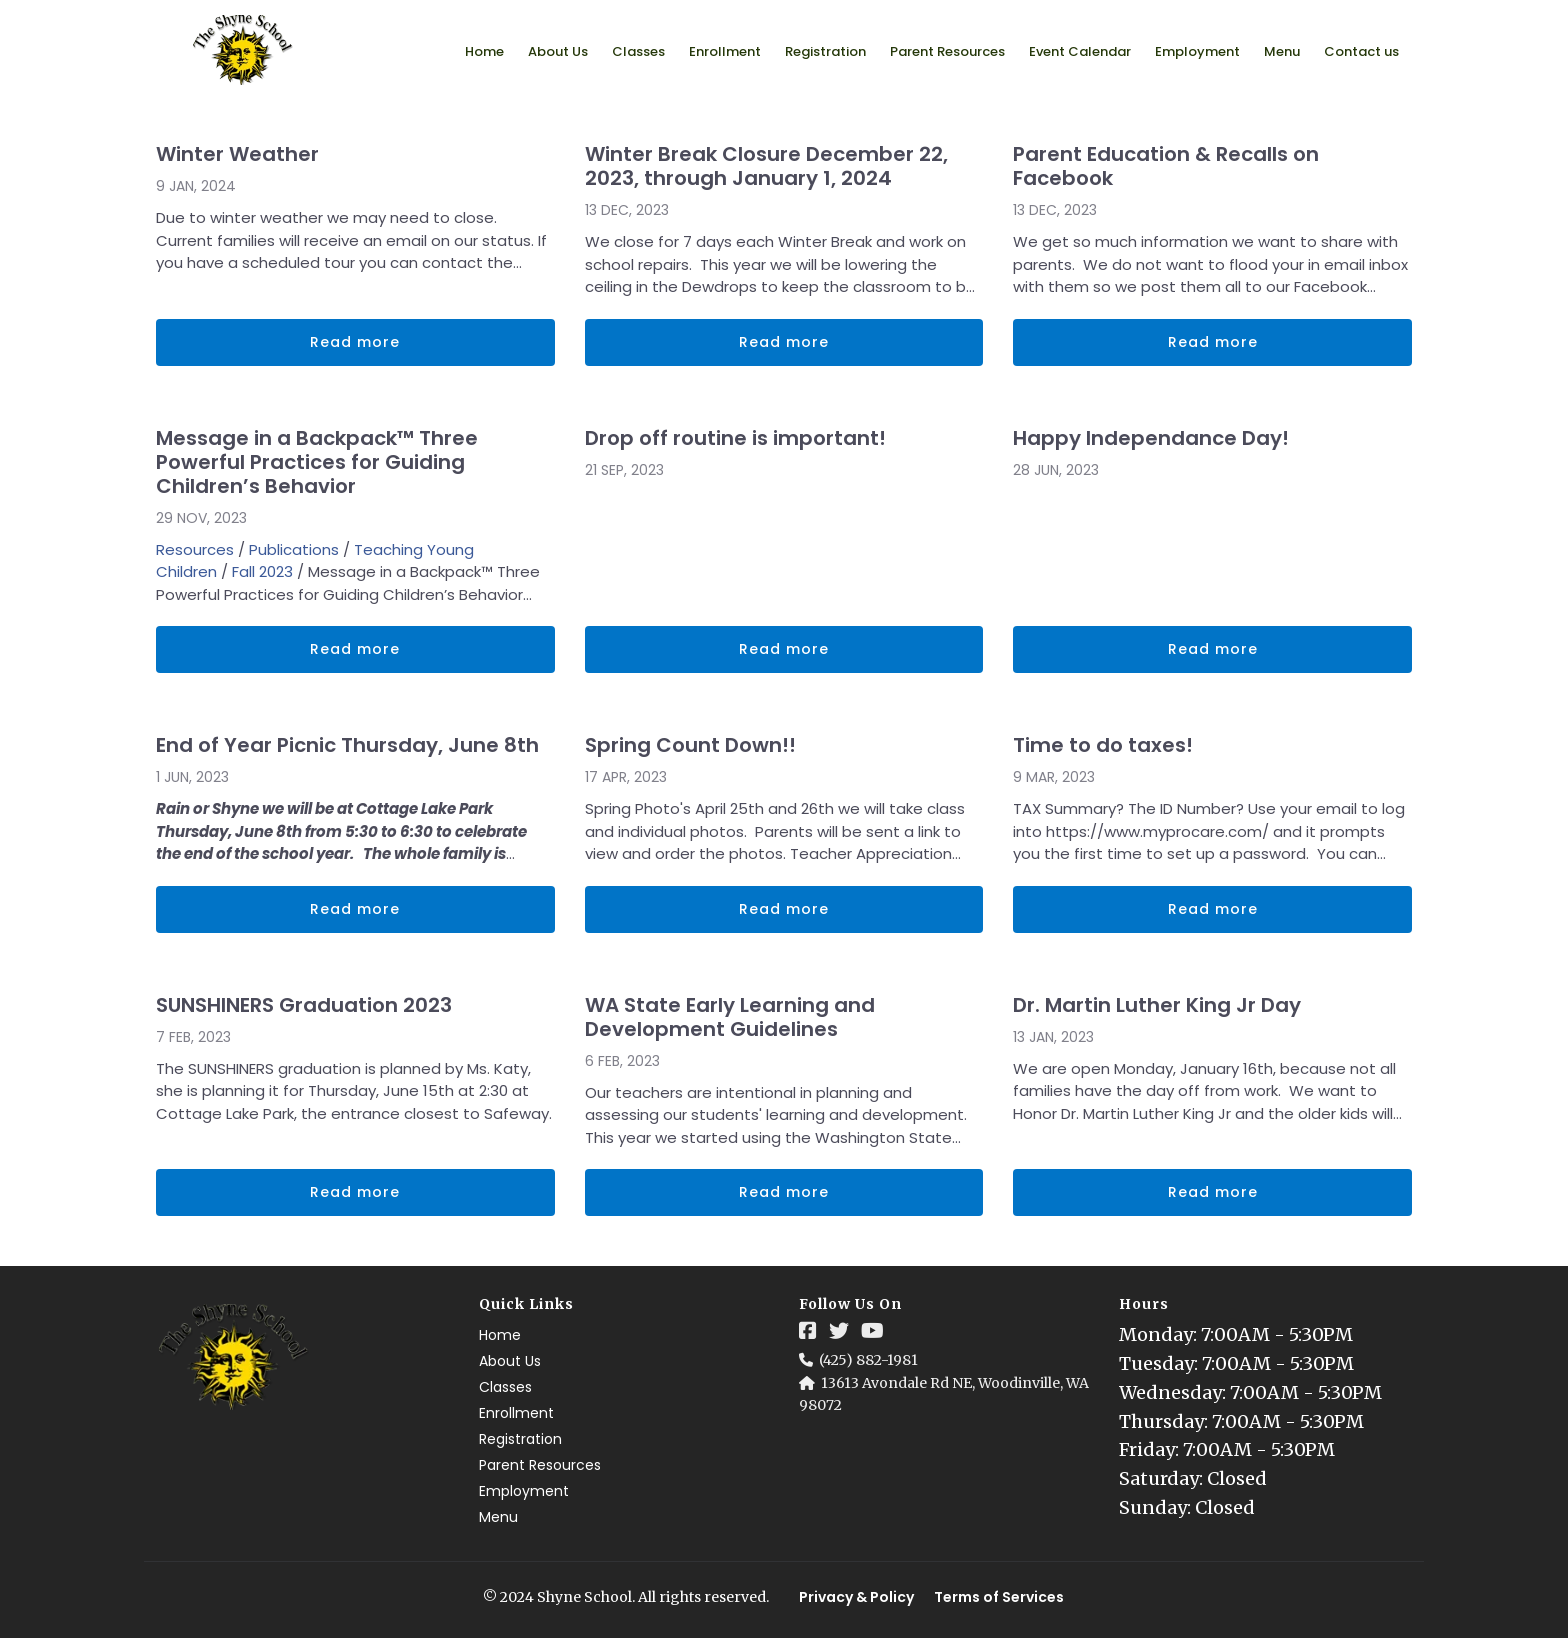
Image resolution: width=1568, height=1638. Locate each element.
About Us (558, 51)
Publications (294, 549)
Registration (825, 51)
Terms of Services (999, 1597)
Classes (638, 51)
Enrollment (725, 51)
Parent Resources (947, 51)
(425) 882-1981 (868, 1360)
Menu (1282, 51)
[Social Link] (808, 1331)
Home (484, 51)
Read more (355, 342)
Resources (195, 549)
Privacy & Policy (856, 1597)
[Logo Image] (243, 51)
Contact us (1361, 51)
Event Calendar (1080, 51)
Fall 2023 (262, 571)
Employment (1197, 51)
